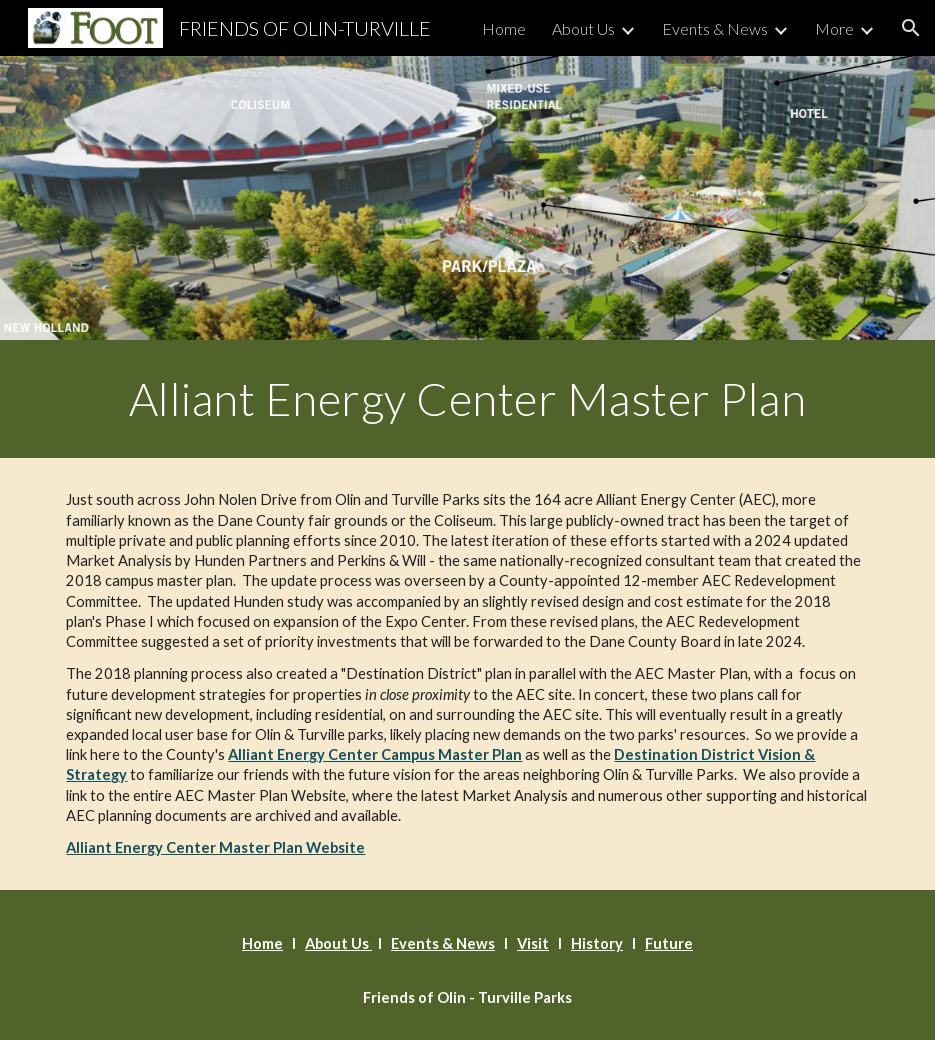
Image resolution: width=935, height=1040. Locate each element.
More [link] (834, 28)
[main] (467, 399)
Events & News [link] (715, 28)
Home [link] (504, 28)
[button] (911, 28)
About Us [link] (583, 28)
